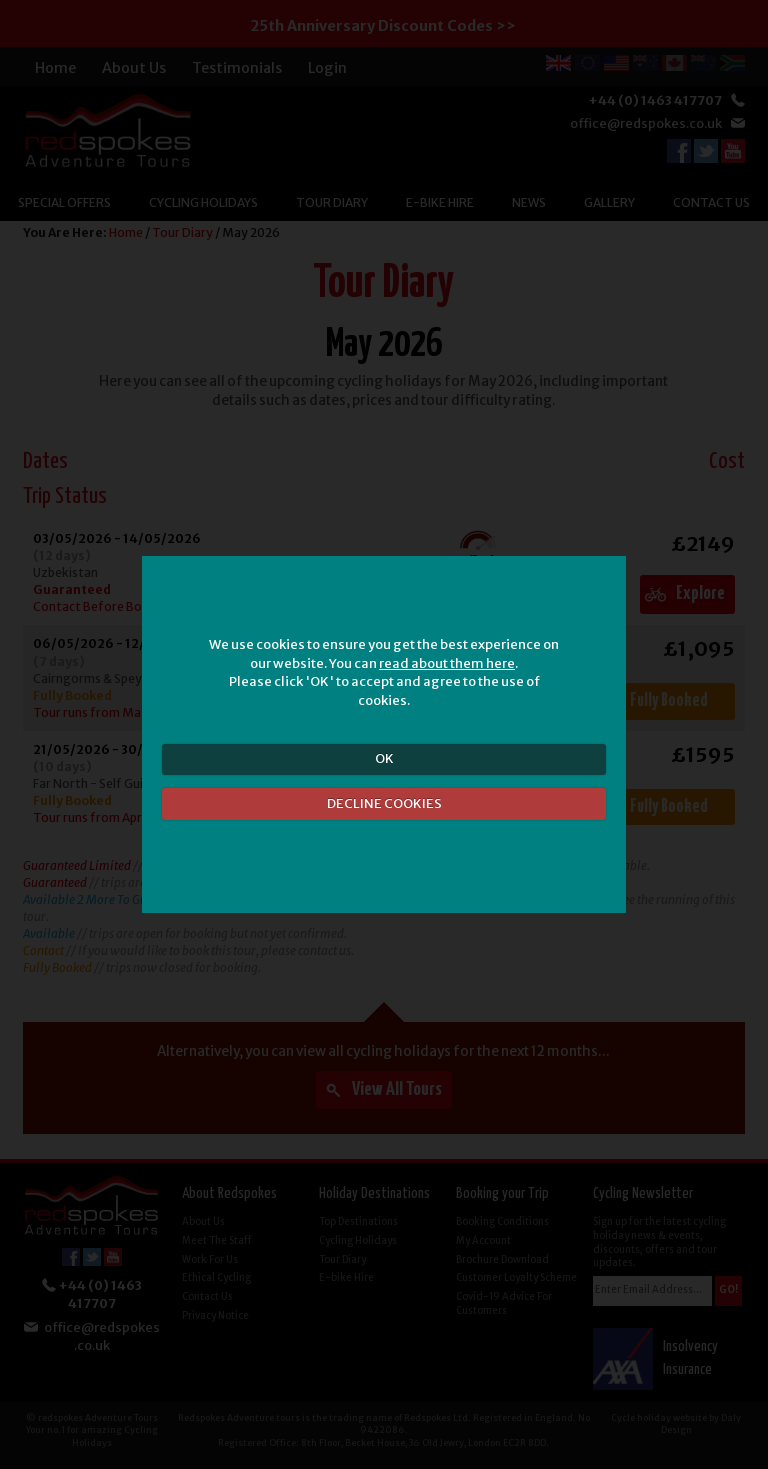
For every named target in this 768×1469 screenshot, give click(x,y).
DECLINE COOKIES (384, 803)
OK (384, 758)
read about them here (447, 663)
